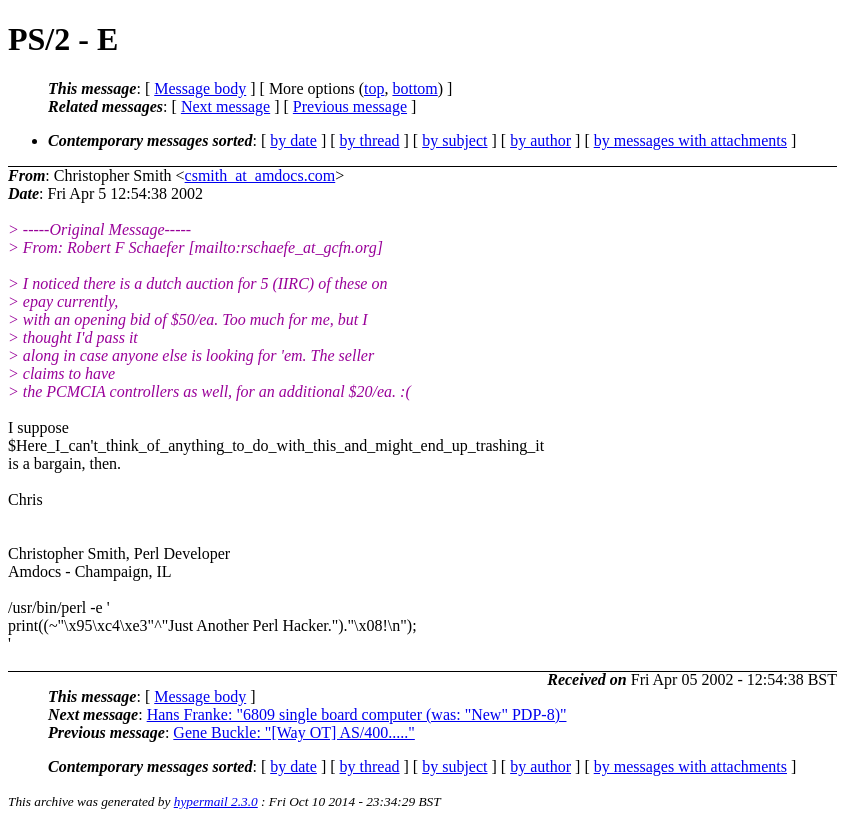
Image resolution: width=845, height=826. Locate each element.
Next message (225, 106)
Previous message (350, 106)
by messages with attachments (690, 140)
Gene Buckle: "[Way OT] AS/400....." (294, 732)
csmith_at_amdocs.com (260, 175)
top (374, 88)
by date (293, 140)
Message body (200, 88)
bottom (414, 88)
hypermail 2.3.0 (216, 801)
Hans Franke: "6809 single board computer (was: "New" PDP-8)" (357, 714)
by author (540, 140)
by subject (454, 140)
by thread (370, 140)
